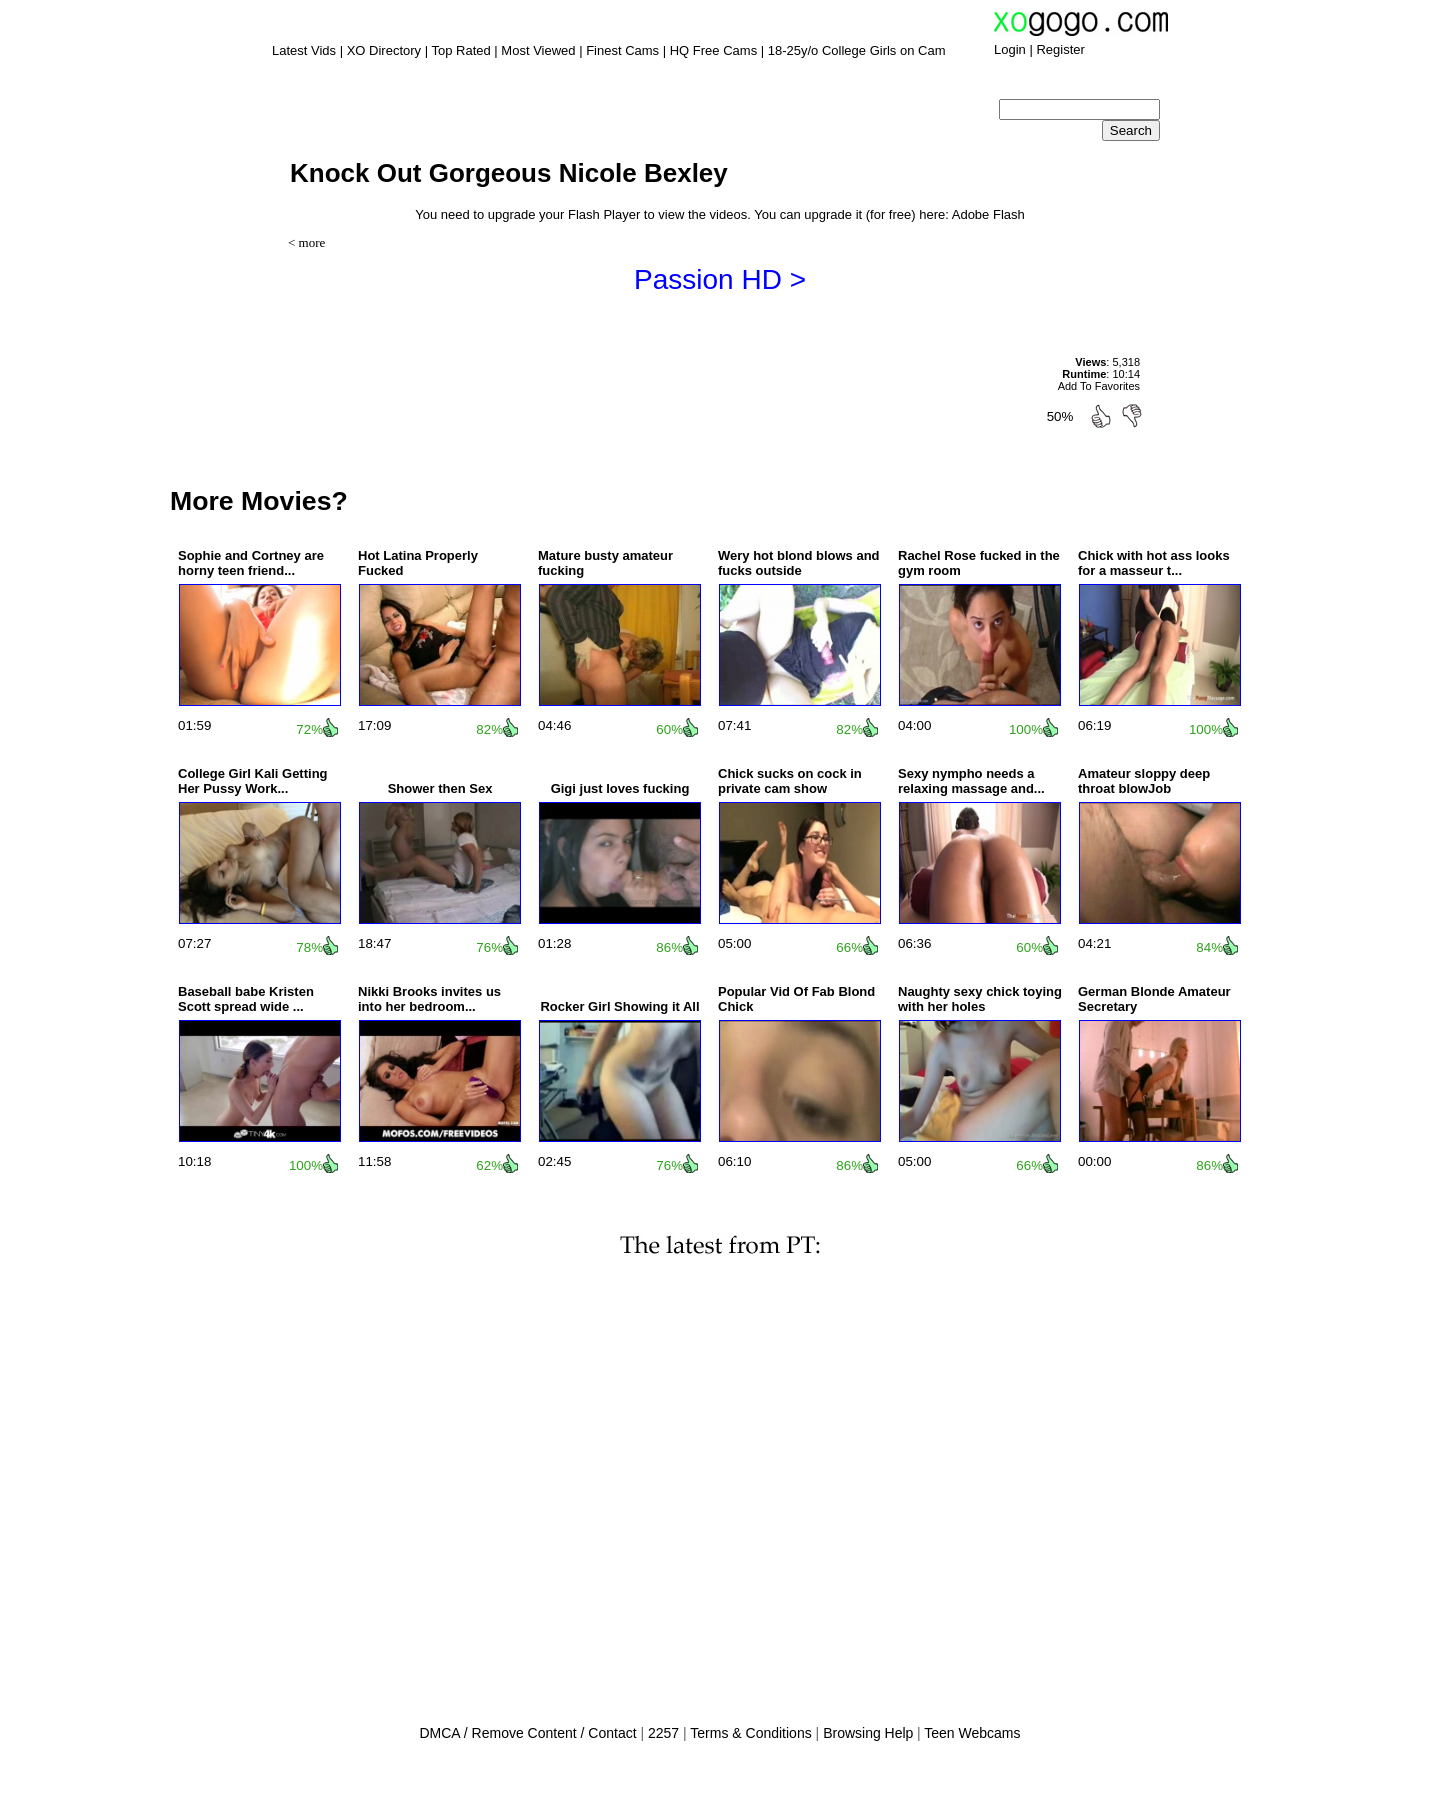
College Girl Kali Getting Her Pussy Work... (253, 781)
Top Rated (460, 50)
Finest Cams (622, 50)
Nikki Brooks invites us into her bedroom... (429, 999)
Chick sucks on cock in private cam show (790, 781)
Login (1010, 49)
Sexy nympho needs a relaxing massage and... (971, 781)
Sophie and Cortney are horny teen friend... (251, 563)
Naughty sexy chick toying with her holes (980, 999)
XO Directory (384, 50)
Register (1060, 49)
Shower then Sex (440, 788)
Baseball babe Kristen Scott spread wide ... (246, 999)
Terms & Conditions (750, 1733)
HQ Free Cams (713, 50)
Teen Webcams (972, 1733)
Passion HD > (720, 279)
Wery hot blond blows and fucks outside (799, 563)
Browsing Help (868, 1733)
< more (306, 242)
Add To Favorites (1099, 386)
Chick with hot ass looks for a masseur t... (1154, 563)
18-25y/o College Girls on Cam (857, 50)
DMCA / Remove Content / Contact (527, 1733)
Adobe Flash (988, 214)
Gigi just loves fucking (620, 788)
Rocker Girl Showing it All (619, 1006)
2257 (663, 1733)
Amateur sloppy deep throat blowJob (1144, 781)
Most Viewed (538, 50)
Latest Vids (304, 50)
